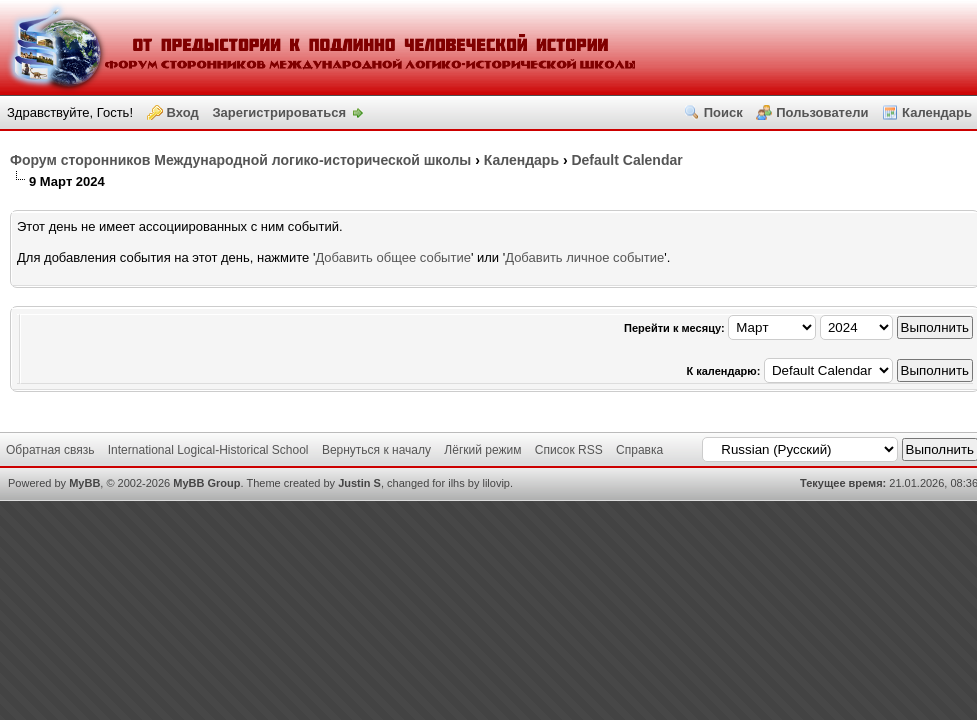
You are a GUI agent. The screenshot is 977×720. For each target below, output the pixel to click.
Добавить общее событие (392, 257)
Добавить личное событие (584, 257)
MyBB (84, 483)
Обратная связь (50, 450)
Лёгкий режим (482, 450)
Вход (183, 112)
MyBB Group (206, 483)
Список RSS (569, 450)
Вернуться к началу (376, 450)
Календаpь (521, 160)
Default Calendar (626, 160)
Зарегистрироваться (279, 112)
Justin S (359, 483)
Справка (639, 450)
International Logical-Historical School (208, 450)
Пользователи (822, 112)
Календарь (937, 112)
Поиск (723, 112)
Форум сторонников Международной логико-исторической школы (240, 160)
